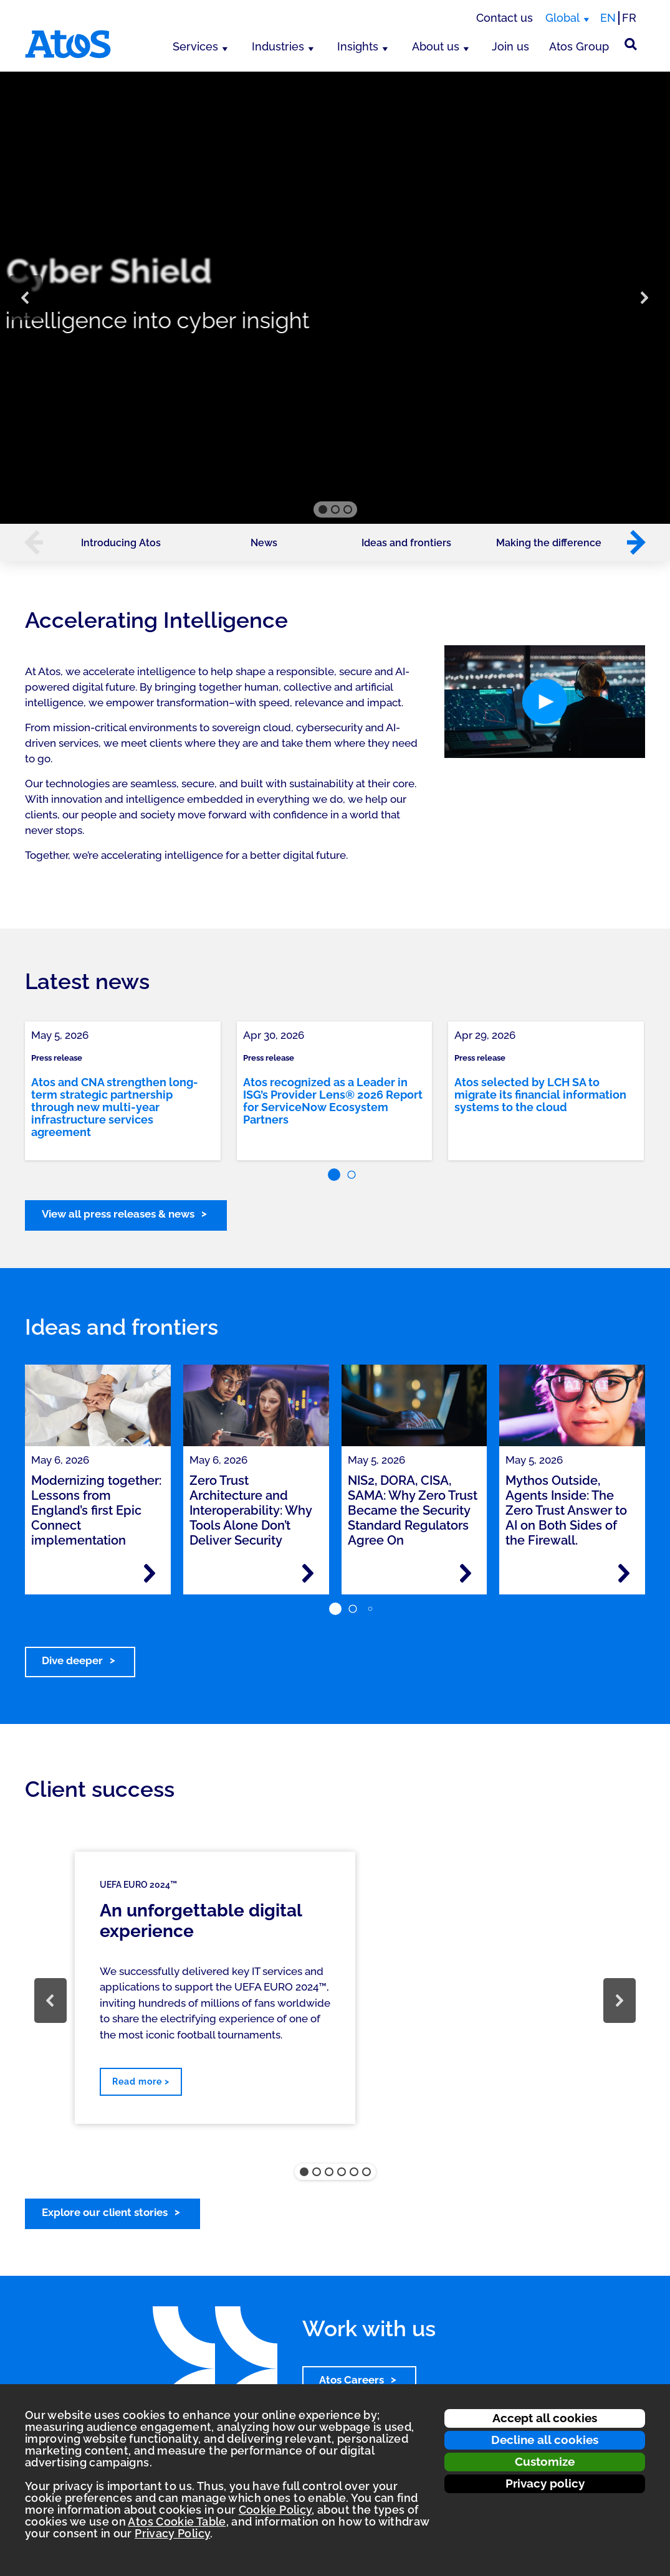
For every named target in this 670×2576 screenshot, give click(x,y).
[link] (123, 1090)
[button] (25, 297)
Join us (510, 46)
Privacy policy (545, 2483)
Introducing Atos (121, 543)
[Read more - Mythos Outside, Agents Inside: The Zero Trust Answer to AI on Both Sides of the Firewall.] (624, 1573)
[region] (335, 298)
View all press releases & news (118, 1214)
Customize (545, 2461)
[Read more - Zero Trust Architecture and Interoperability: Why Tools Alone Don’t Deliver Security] (308, 1573)
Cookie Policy (275, 2509)
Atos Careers (351, 2380)
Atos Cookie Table (177, 2521)
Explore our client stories (105, 2212)
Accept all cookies (544, 2418)
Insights (357, 46)
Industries (278, 46)
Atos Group (579, 46)
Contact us (504, 17)
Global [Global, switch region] (562, 17)
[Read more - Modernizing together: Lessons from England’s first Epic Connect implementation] (150, 1573)
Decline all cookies (544, 2439)
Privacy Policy (172, 2533)
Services (195, 46)
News (264, 543)
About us (435, 46)
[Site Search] (630, 44)
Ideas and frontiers (406, 543)
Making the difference (548, 543)
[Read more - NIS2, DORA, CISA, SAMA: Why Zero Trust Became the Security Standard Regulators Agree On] (466, 1573)
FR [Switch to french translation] (629, 17)
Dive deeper (72, 1660)
